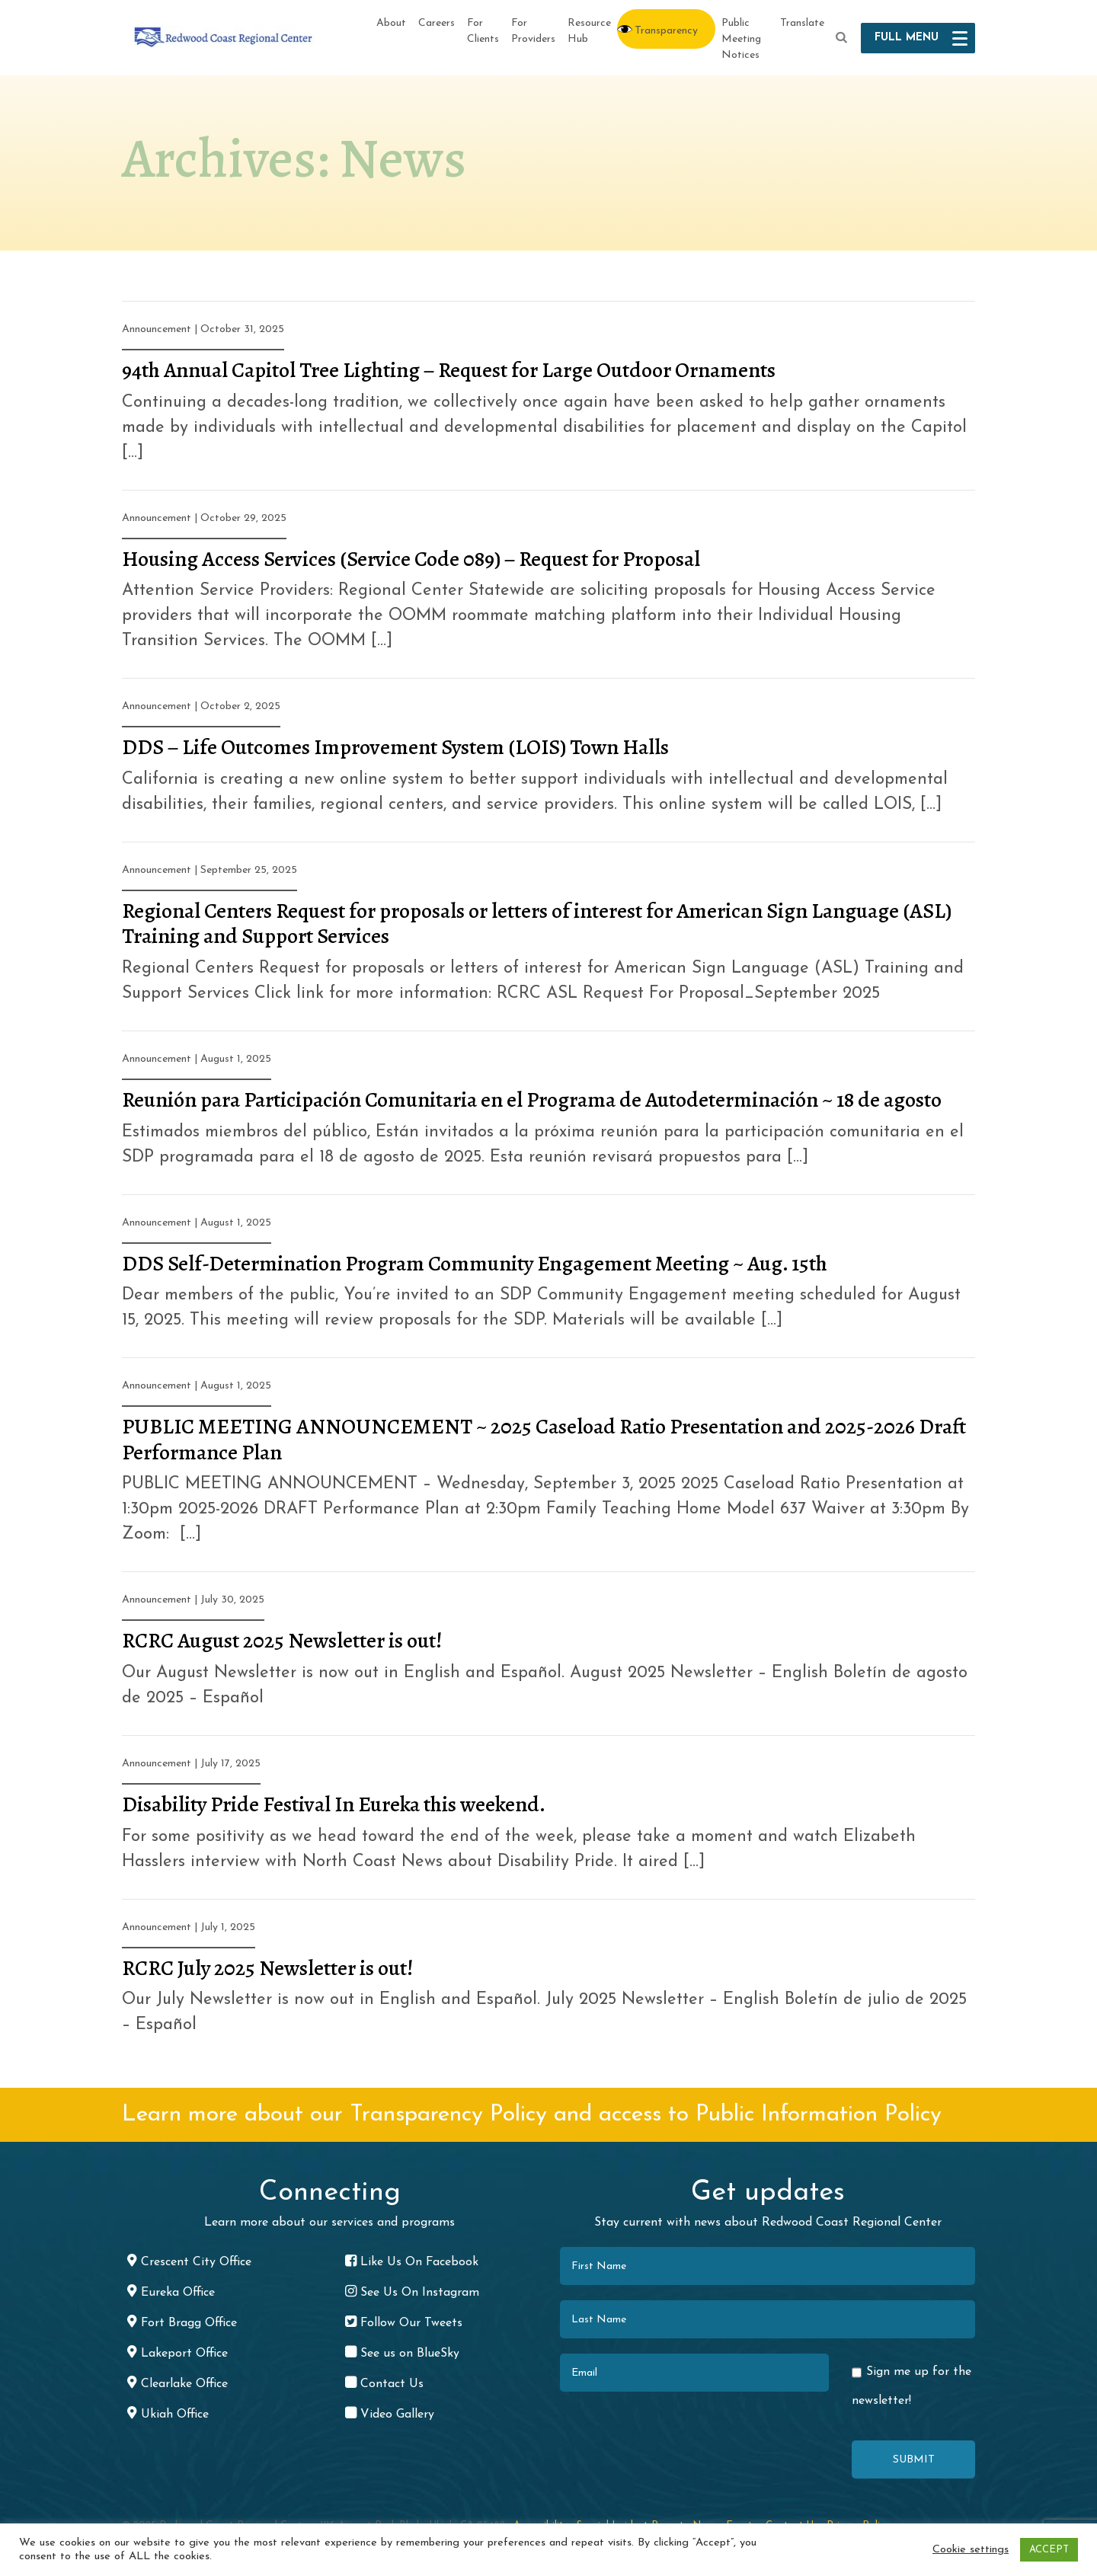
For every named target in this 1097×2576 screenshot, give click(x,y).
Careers (436, 23)
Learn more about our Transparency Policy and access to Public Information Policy (532, 2115)
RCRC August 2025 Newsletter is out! (282, 1640)
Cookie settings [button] (970, 2549)
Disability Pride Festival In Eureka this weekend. (333, 1804)
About (391, 23)
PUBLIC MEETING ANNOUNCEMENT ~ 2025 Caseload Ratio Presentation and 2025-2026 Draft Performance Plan (544, 1439)
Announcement (156, 329)
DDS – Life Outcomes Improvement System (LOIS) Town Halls (395, 747)
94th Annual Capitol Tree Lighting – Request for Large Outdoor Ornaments (449, 370)
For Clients (483, 31)
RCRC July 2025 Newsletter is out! (268, 1968)
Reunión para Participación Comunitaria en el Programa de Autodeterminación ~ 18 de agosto (532, 1099)
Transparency (666, 31)
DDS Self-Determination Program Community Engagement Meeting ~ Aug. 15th (474, 1263)
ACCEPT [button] (1049, 2550)
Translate (802, 23)
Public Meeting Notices (741, 39)
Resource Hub (589, 31)
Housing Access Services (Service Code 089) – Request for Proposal (411, 559)
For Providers (533, 31)
